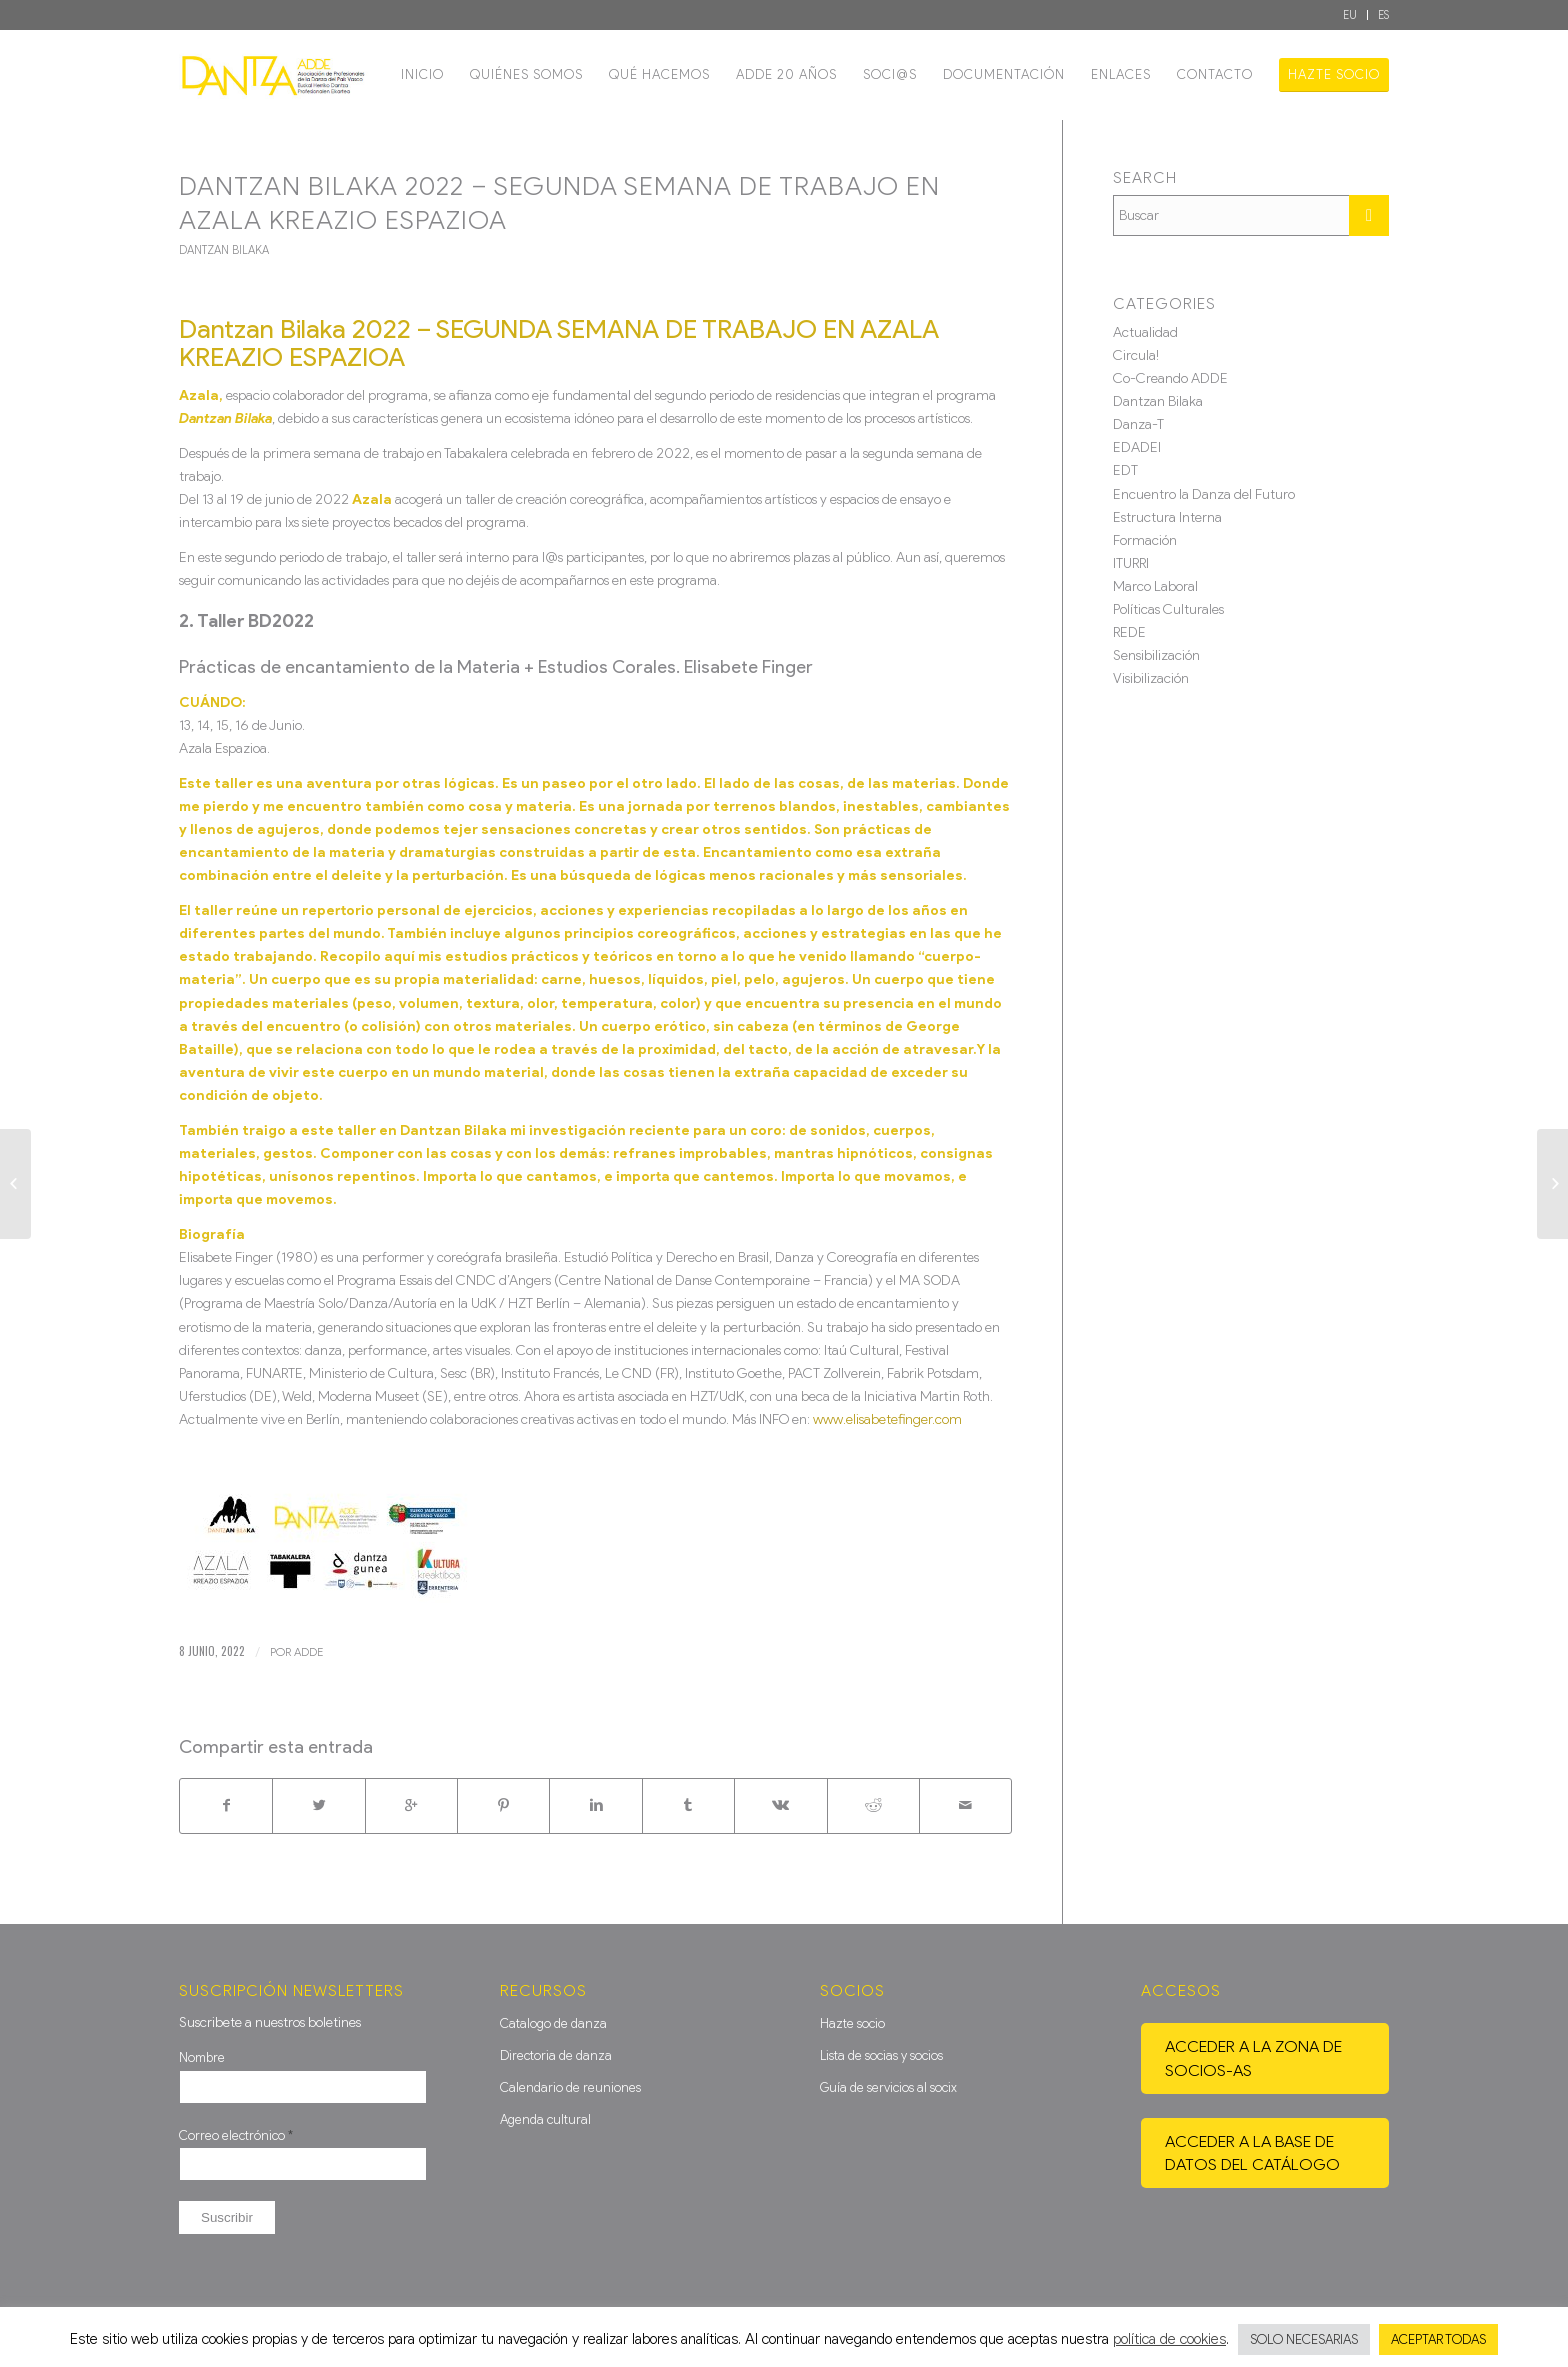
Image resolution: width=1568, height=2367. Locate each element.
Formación (1145, 540)
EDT (1125, 470)
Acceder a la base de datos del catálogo (1252, 2153)
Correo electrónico (236, 2135)
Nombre (202, 2057)
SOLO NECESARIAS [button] (1304, 2339)
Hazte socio (852, 2023)
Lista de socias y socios (881, 2055)
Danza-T (1138, 424)
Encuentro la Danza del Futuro (1204, 494)
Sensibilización (1156, 655)
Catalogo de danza (553, 2023)
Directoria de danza (556, 2055)
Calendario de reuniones (570, 2087)
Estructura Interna (1167, 517)
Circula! (1136, 355)
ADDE (308, 1652)
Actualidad (1145, 332)
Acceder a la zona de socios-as (1253, 2058)
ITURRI (1131, 563)
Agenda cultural (545, 2119)
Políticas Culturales (1168, 609)
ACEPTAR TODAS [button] (1438, 2339)
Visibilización (1151, 678)
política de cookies (1169, 2339)
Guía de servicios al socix (888, 2087)
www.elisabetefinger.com (887, 1419)
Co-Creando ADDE (1170, 378)
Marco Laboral (1155, 586)
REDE (1129, 632)
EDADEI (1137, 447)
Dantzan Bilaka (224, 250)
